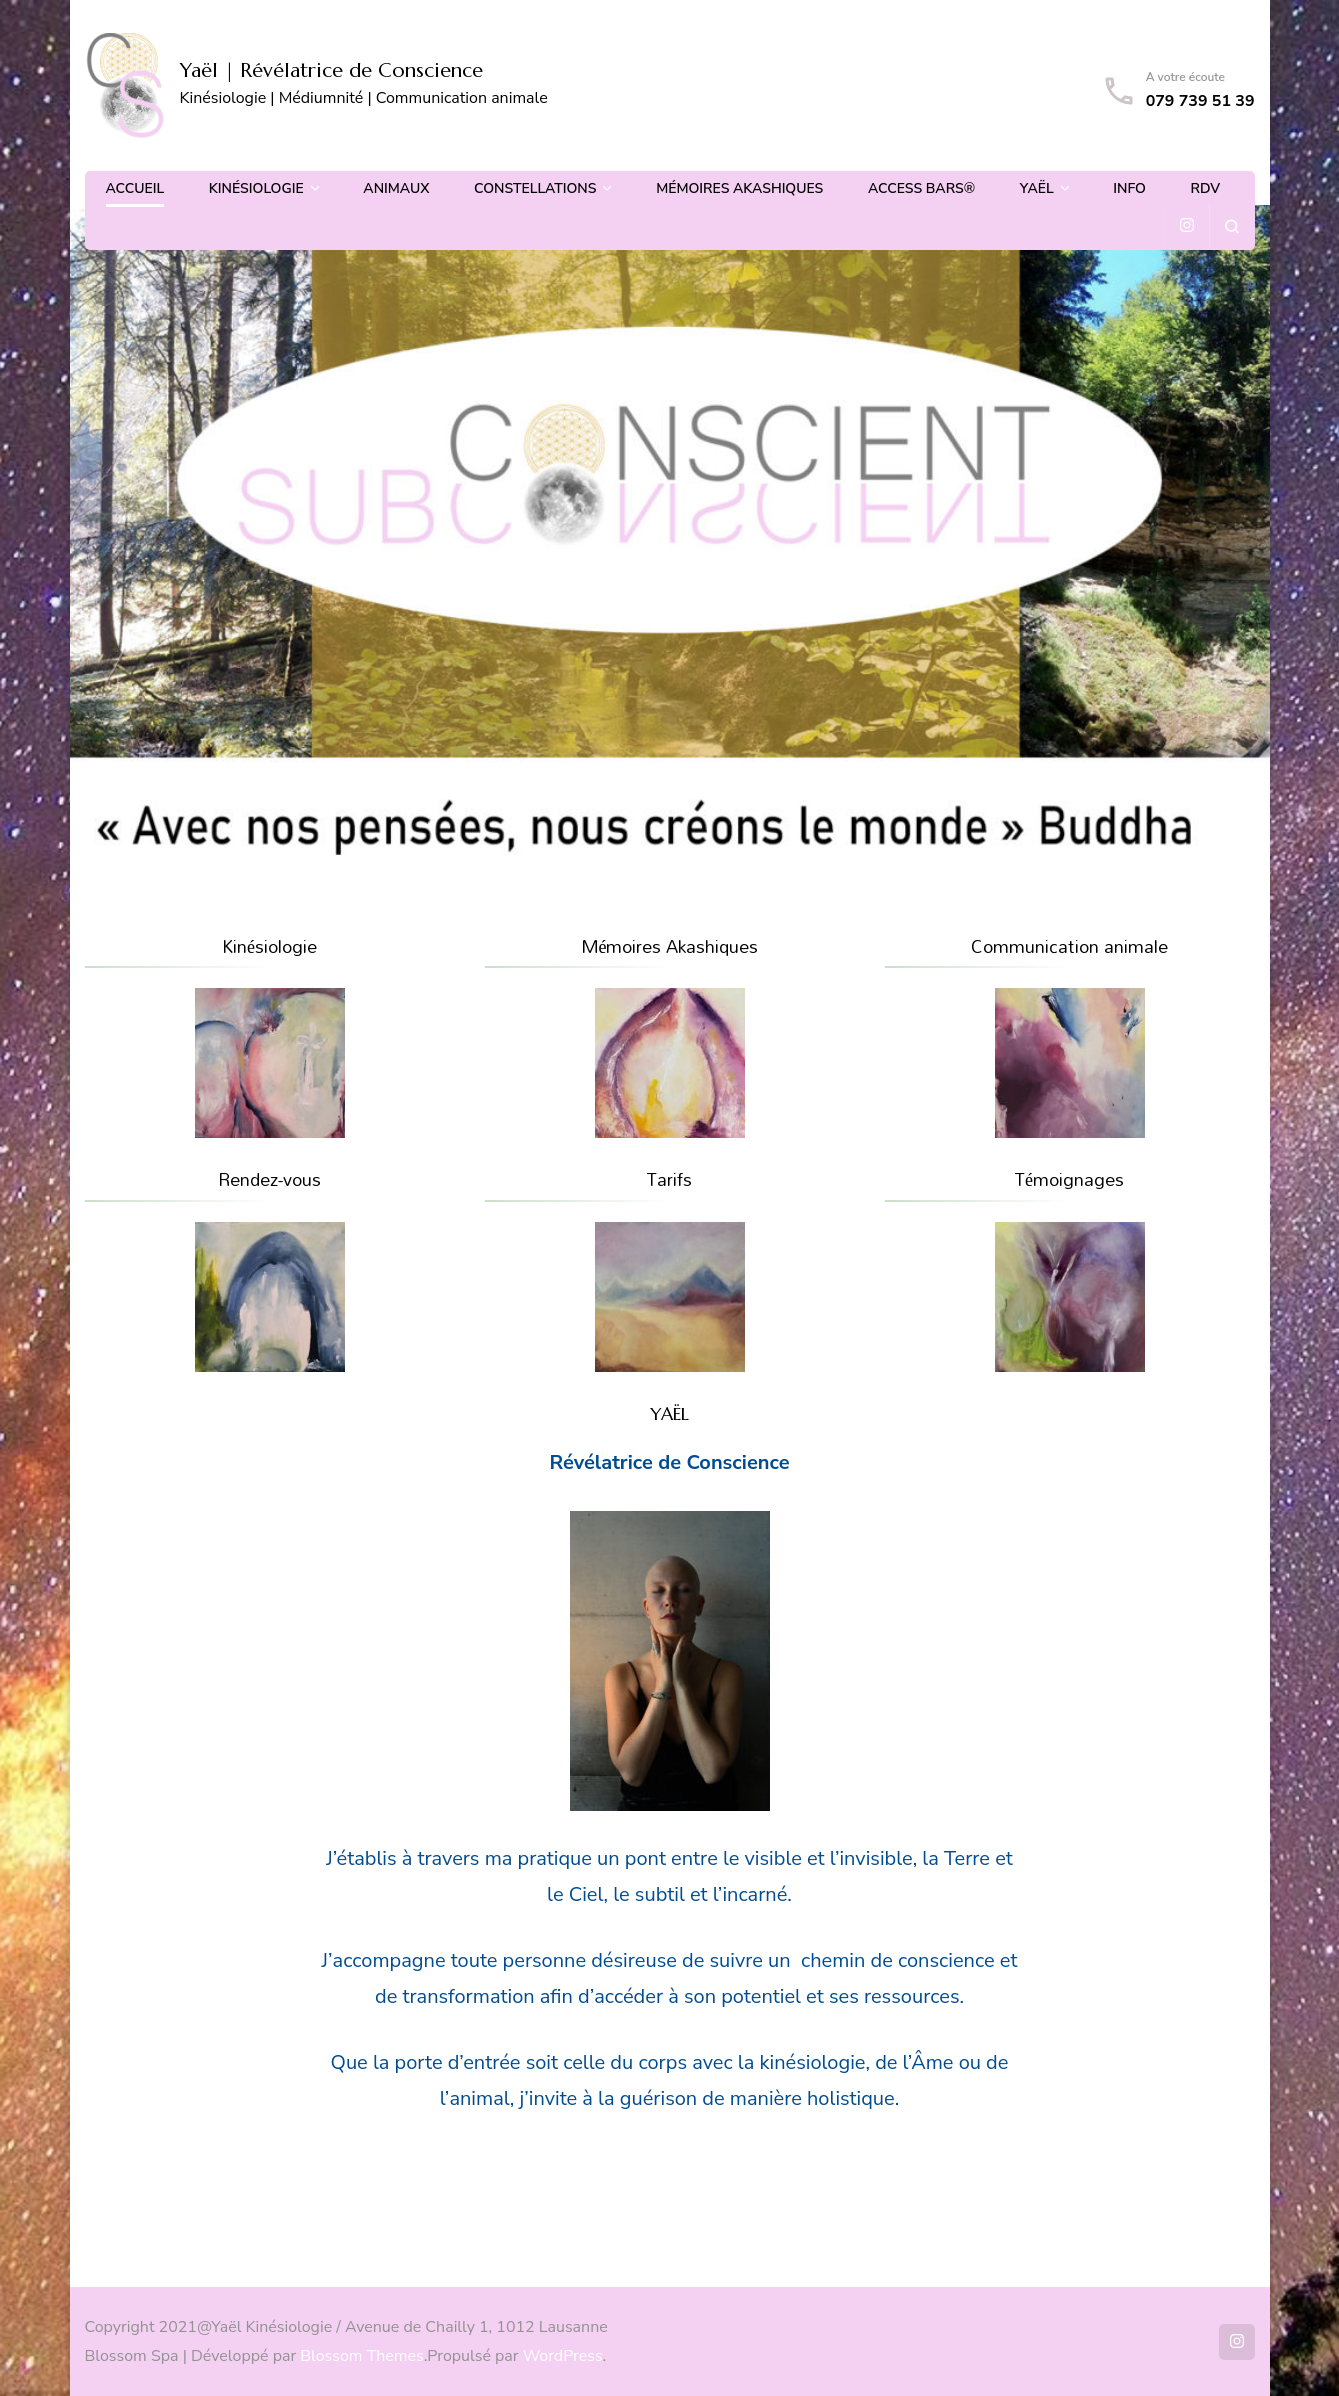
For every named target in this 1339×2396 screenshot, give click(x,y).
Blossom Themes (361, 2356)
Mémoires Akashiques (739, 188)
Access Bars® (921, 188)
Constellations (535, 188)
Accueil (135, 188)
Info (1129, 188)
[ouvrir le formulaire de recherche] (1231, 226)
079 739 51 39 (1200, 101)
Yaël (1037, 188)
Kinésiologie (256, 188)
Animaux (396, 188)
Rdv (1206, 188)
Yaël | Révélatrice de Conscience (331, 70)
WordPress (563, 2356)
